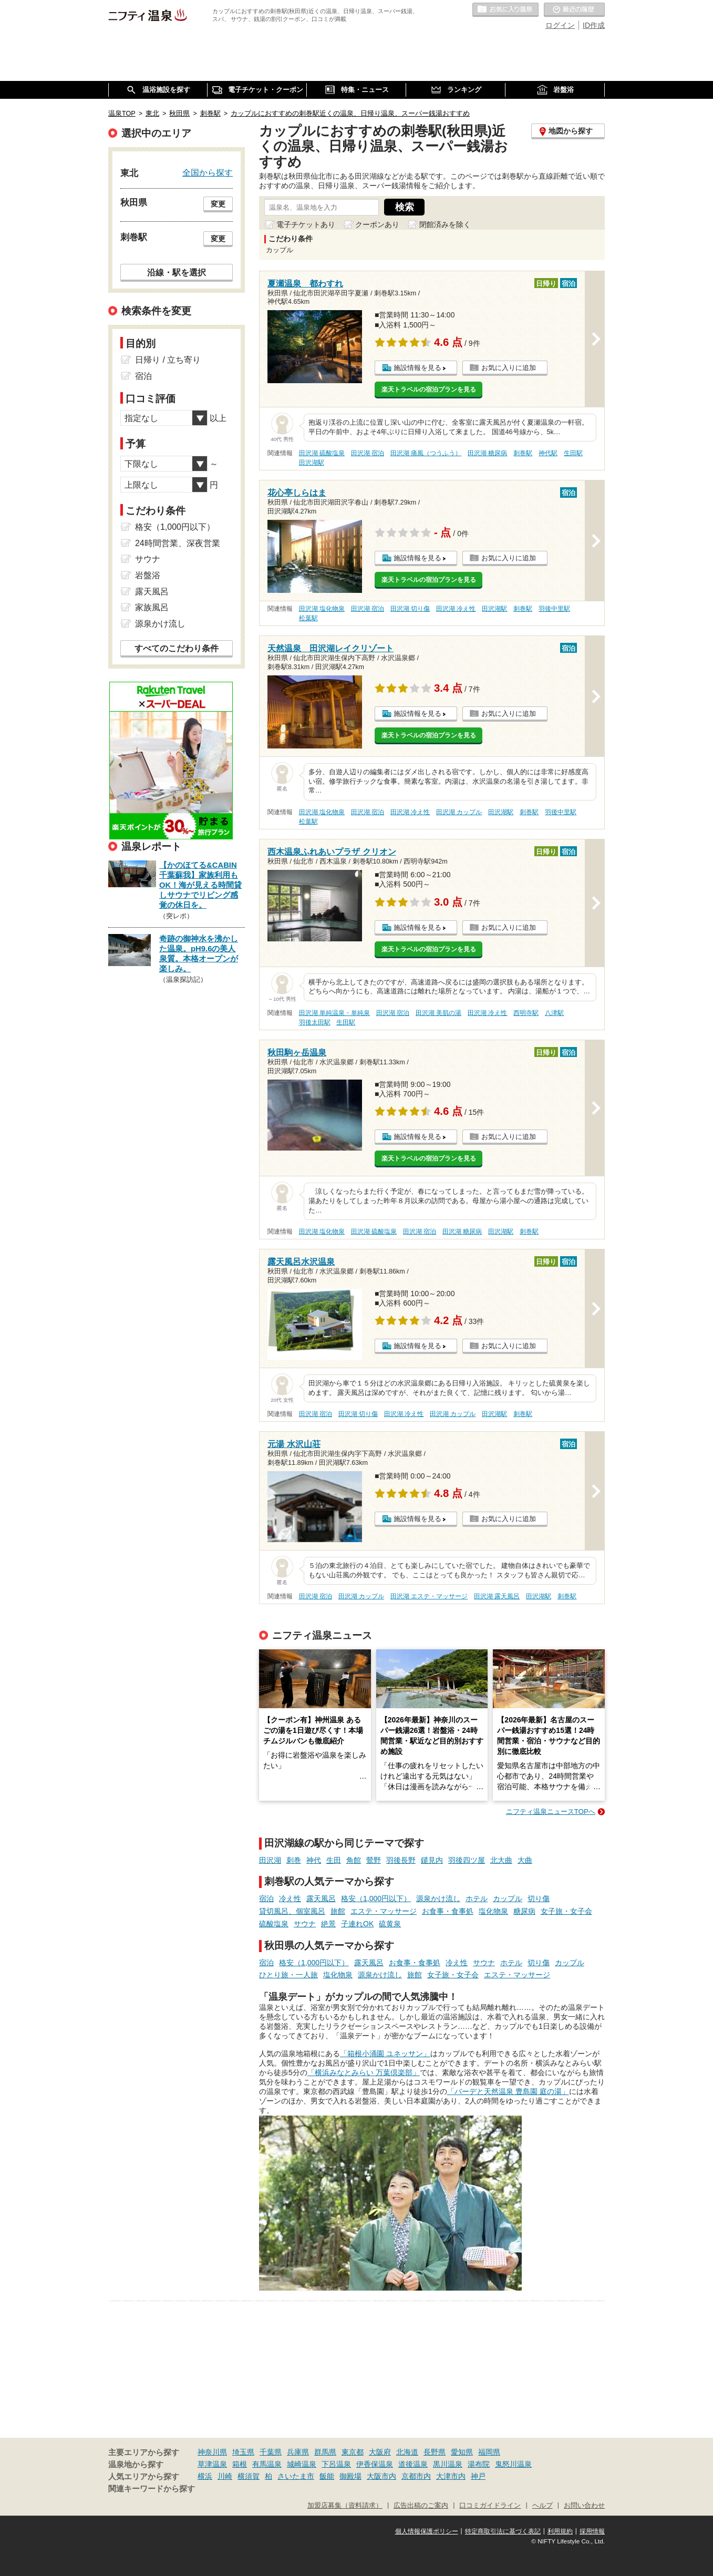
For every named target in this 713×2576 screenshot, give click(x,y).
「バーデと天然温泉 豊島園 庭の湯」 (508, 2091)
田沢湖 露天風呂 (497, 1596)
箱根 (239, 2464)
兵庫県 (298, 2452)
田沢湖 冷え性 (456, 608)
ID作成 (594, 25)
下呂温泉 (336, 2464)
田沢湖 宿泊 (367, 453)
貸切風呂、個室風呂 (292, 1911)
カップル (507, 1898)
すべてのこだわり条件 (177, 648)
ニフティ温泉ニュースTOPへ (550, 1811)
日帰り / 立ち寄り (168, 359)
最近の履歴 (574, 10)
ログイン (560, 25)
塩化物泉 (493, 1911)
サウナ (305, 1924)
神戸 (478, 2476)
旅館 (337, 1911)
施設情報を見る (417, 368)
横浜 (205, 2476)
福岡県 (489, 2452)
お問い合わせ (584, 2505)
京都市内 (416, 2476)
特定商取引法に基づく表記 (503, 2531)
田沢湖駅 (311, 462)
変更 (218, 204)
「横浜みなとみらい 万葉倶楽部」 (363, 2072)
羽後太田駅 (314, 1022)
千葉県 (271, 2452)
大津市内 (451, 2476)
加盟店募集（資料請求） (345, 2505)
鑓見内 (432, 1860)
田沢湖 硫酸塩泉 (322, 453)
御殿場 (350, 2476)
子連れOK (357, 1924)
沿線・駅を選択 (176, 272)
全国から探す (207, 172)
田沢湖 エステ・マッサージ (429, 1596)
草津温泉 (212, 2464)
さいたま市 (295, 2476)
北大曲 (501, 1860)
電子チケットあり (305, 224)
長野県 (434, 2452)
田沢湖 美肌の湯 (438, 1013)
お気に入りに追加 (508, 368)
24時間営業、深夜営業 (177, 543)
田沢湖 (270, 1860)
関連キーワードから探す (151, 2489)
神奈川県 (212, 2452)
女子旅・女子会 (566, 1911)
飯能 (326, 2476)
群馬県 (325, 2452)
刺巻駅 (522, 453)
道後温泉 (413, 2464)
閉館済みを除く (445, 224)
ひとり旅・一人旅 (288, 1975)
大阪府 (380, 2452)
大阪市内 (381, 2476)
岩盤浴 (147, 575)
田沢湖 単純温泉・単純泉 (334, 1013)
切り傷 (539, 1898)
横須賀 (248, 2476)
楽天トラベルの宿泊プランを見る (428, 389)
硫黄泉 (390, 1924)
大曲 (525, 1860)
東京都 (353, 2452)
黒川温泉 (447, 2464)
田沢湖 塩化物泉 (322, 608)
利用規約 (560, 2531)
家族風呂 (152, 607)
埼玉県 (243, 2452)
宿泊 (266, 1898)
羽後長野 (401, 1860)
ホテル (477, 1898)
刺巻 (293, 1860)
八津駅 (554, 1013)
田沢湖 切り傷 (410, 608)
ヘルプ (542, 2505)
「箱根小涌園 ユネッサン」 (385, 2053)
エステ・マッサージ (383, 1911)
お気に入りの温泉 (505, 10)
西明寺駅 (526, 1013)
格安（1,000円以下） (376, 1898)
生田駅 (573, 453)
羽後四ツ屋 (466, 1860)
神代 (313, 1860)
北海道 (407, 2452)
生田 (333, 1860)
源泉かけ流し (438, 1898)
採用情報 (592, 2531)
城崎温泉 (301, 2464)
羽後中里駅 (554, 608)
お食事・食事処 (447, 1911)
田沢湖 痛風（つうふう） (425, 453)
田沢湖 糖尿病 (487, 453)
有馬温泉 (267, 2464)
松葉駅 (308, 618)
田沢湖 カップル (459, 812)
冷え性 (290, 1898)
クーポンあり (377, 224)
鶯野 (373, 1860)
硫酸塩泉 (273, 1924)
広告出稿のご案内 (421, 2505)
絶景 (328, 1924)
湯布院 (479, 2464)
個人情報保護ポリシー (426, 2531)
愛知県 (462, 2452)
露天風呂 (321, 1898)
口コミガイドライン (490, 2505)
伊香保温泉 (374, 2464)
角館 (353, 1860)
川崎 (225, 2476)
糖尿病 (524, 1911)
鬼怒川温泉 (513, 2464)
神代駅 (548, 453)
